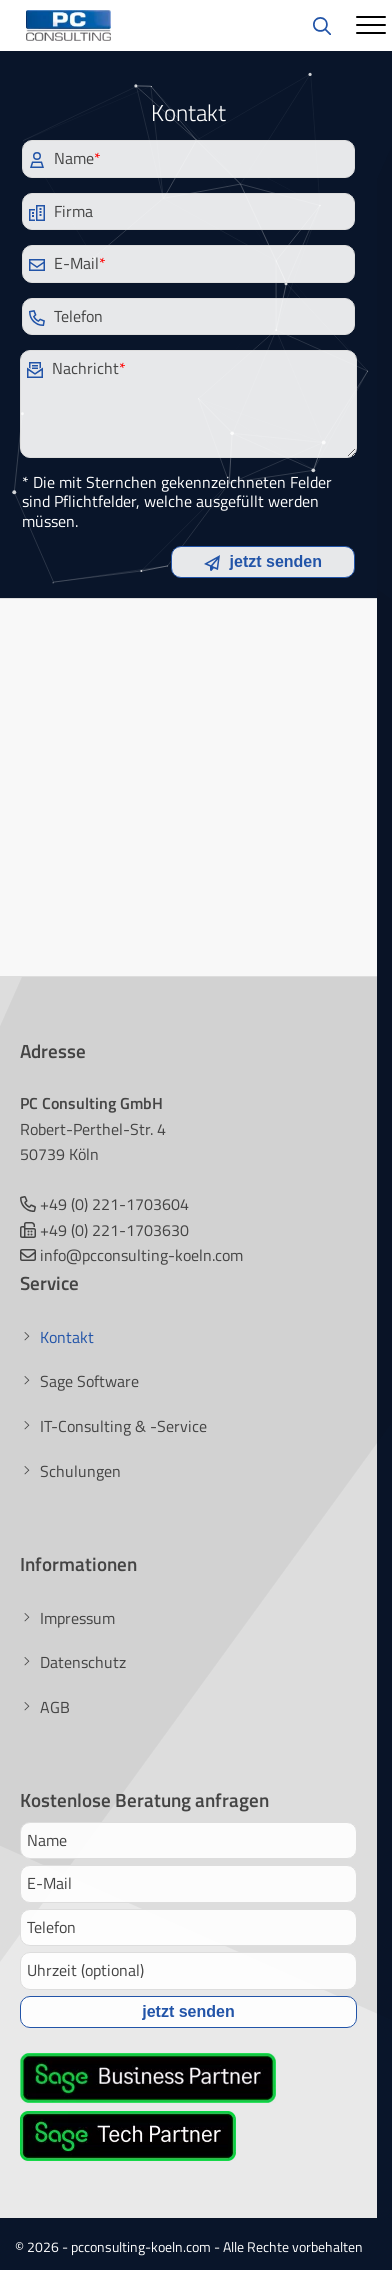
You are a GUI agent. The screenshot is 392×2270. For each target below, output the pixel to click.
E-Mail (67, 263)
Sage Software (89, 1381)
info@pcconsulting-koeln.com (141, 1255)
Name (65, 158)
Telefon (66, 316)
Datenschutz (83, 1662)
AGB (55, 1707)
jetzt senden (263, 561)
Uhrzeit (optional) (85, 1970)
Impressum (77, 1618)
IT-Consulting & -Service (123, 1426)
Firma (61, 211)
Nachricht (76, 368)
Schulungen (80, 1471)
